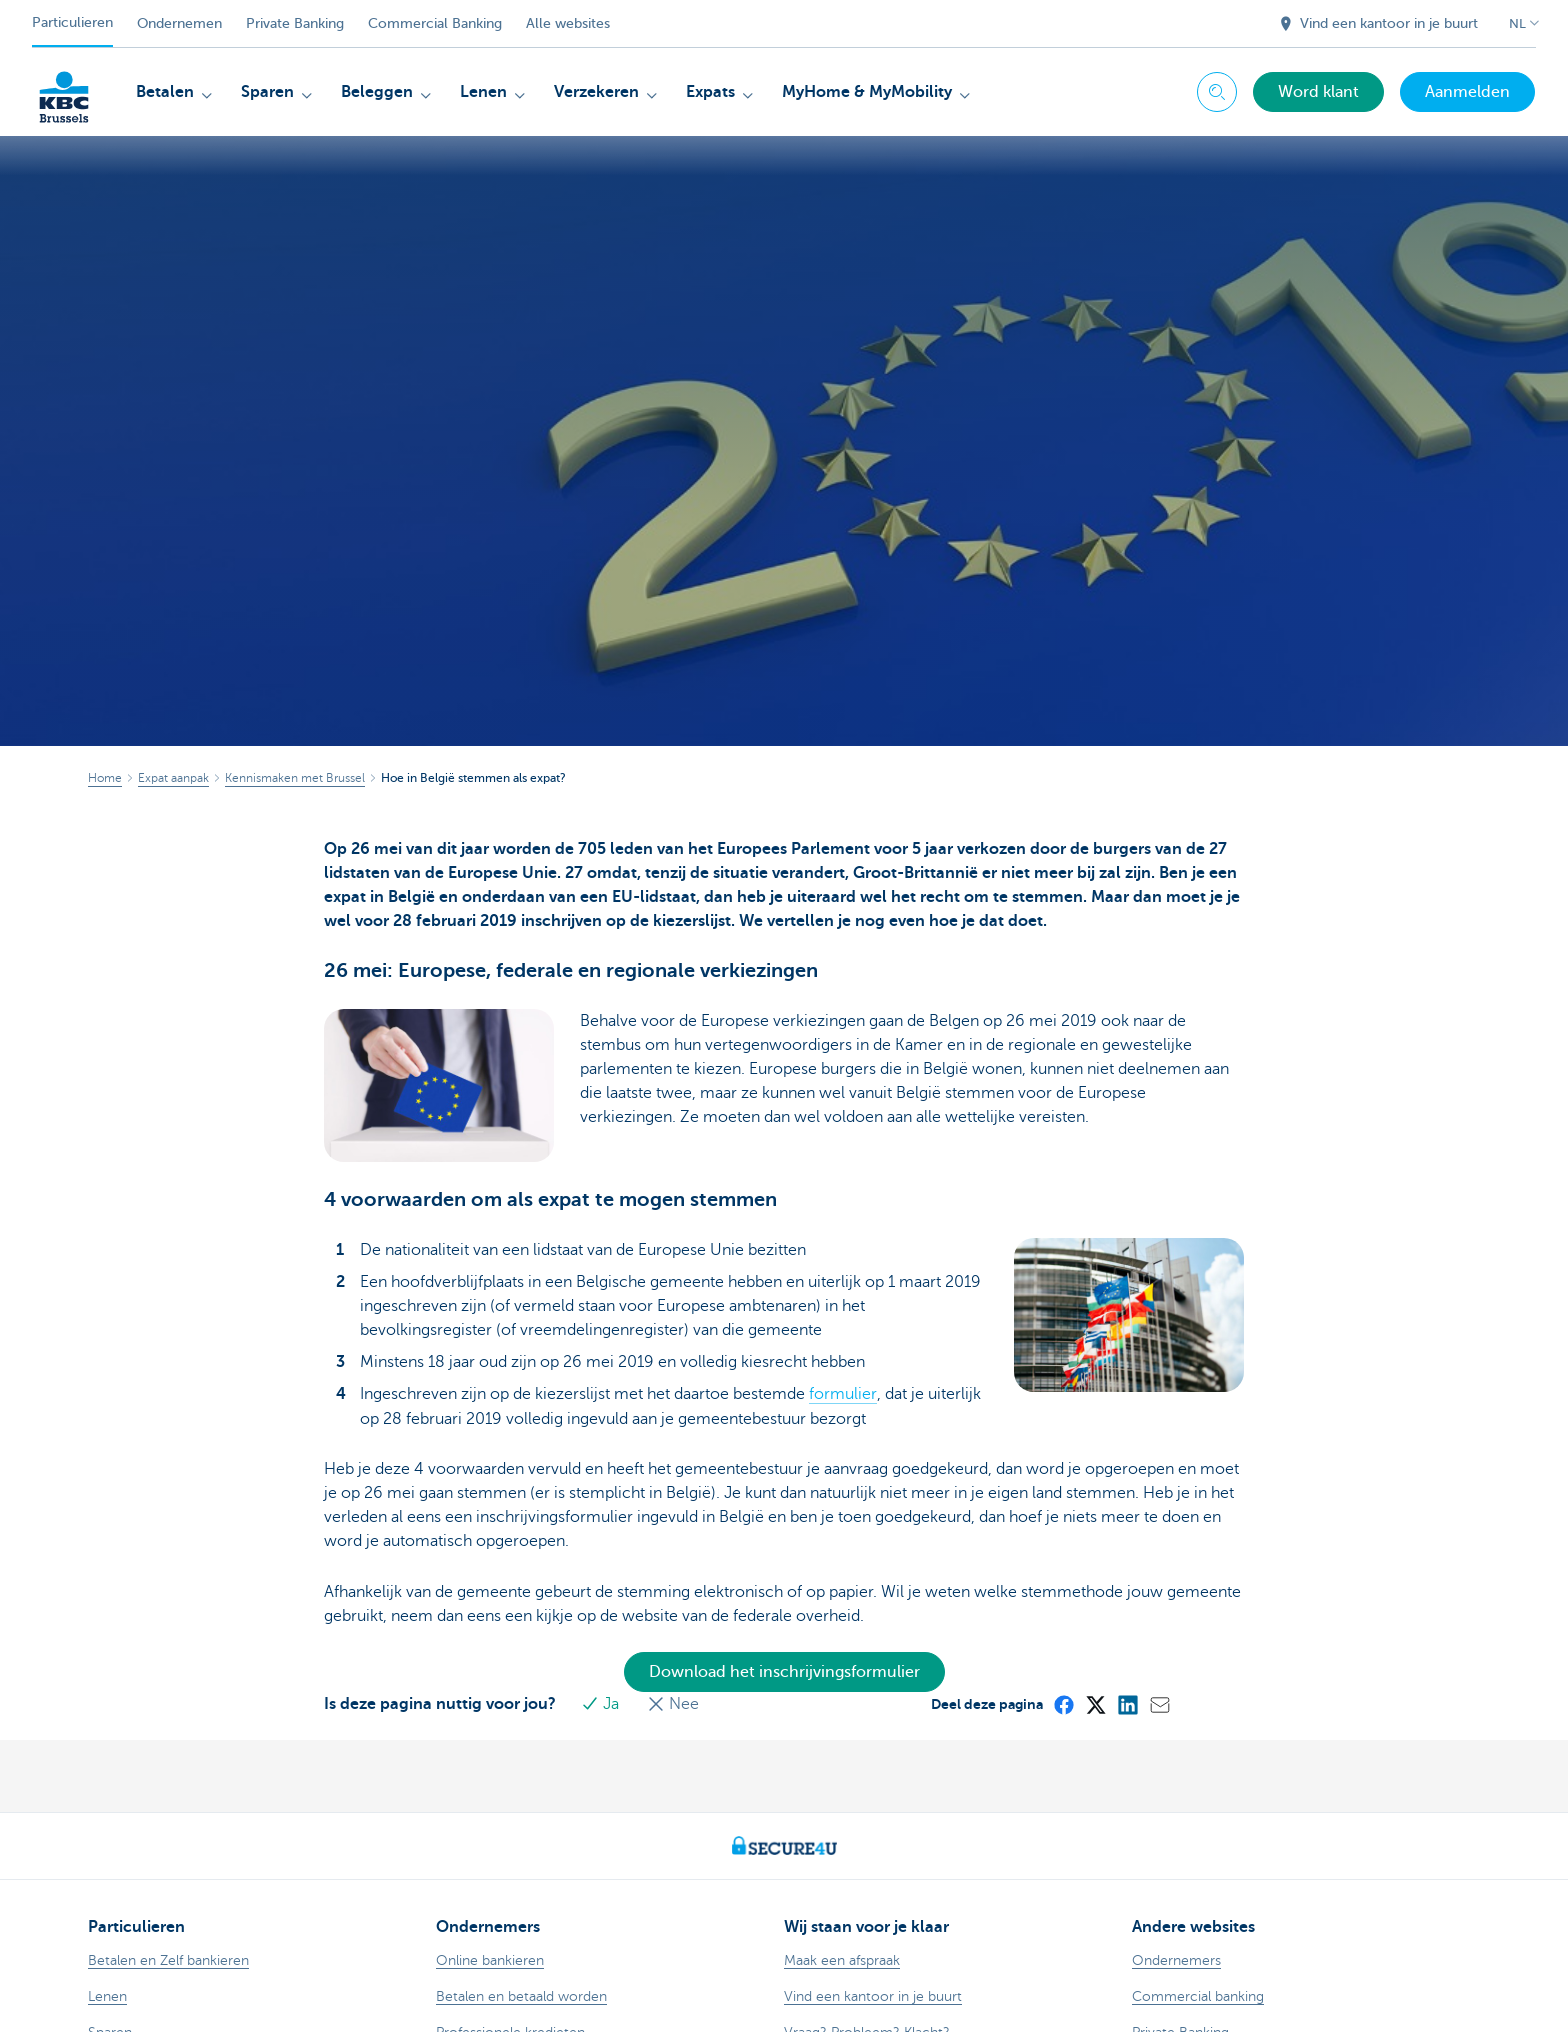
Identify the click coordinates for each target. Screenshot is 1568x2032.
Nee (676, 1622)
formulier (842, 1313)
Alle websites (568, 23)
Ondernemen (179, 23)
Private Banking (295, 23)
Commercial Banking (435, 23)
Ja (605, 1622)
